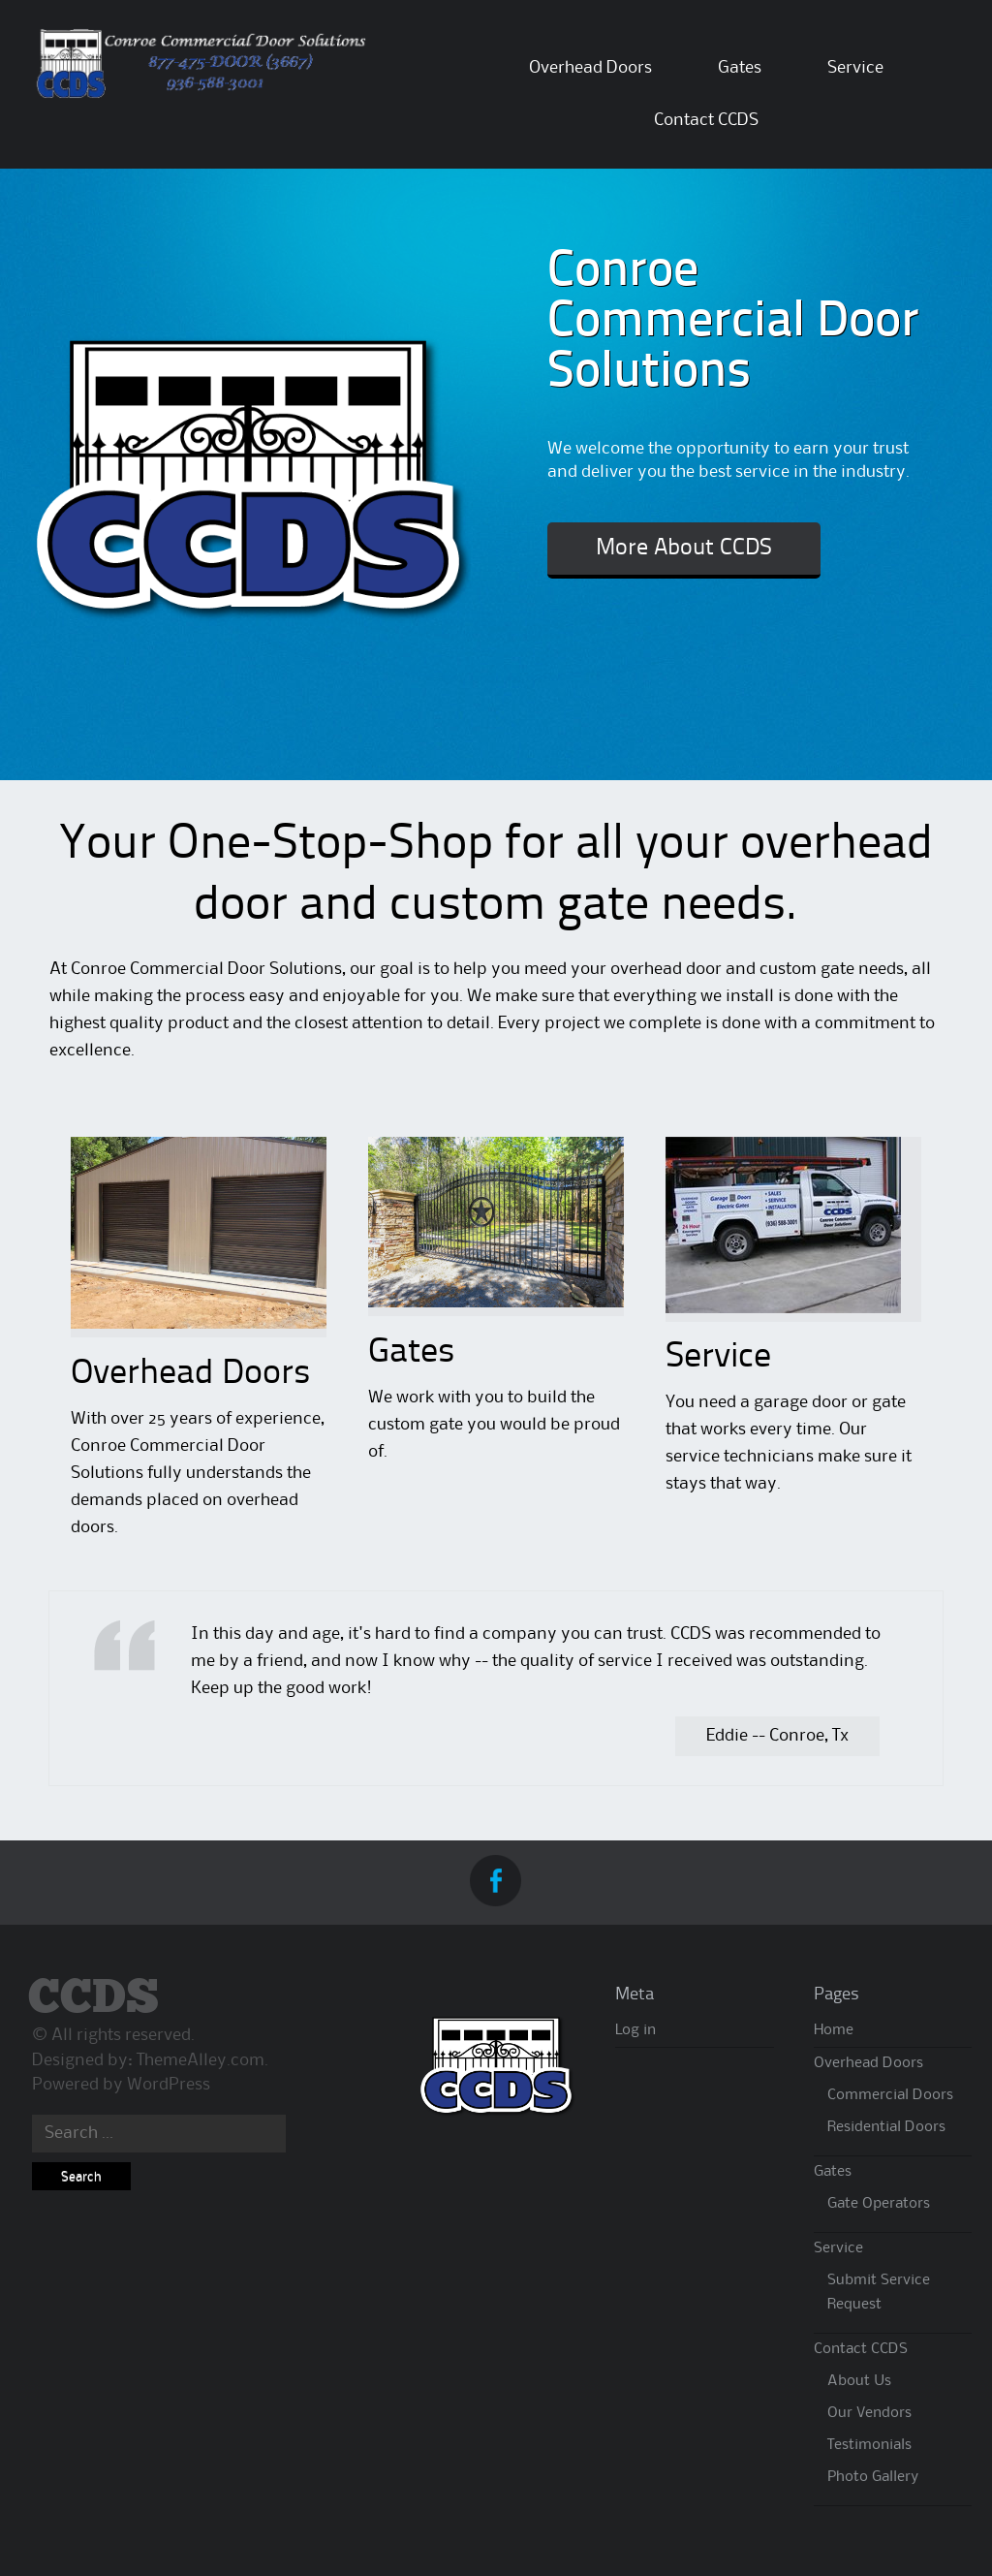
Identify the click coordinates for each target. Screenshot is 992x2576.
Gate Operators (878, 2204)
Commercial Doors (890, 2095)
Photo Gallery (872, 2477)
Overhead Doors (590, 68)
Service (855, 68)
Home (833, 2030)
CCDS (93, 1999)
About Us (859, 2381)
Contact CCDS (706, 120)
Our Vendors (869, 2413)
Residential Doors (886, 2127)
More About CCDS (684, 548)
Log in (635, 2030)
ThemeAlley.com (200, 2060)
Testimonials (869, 2445)
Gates (739, 68)
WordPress (168, 2084)
